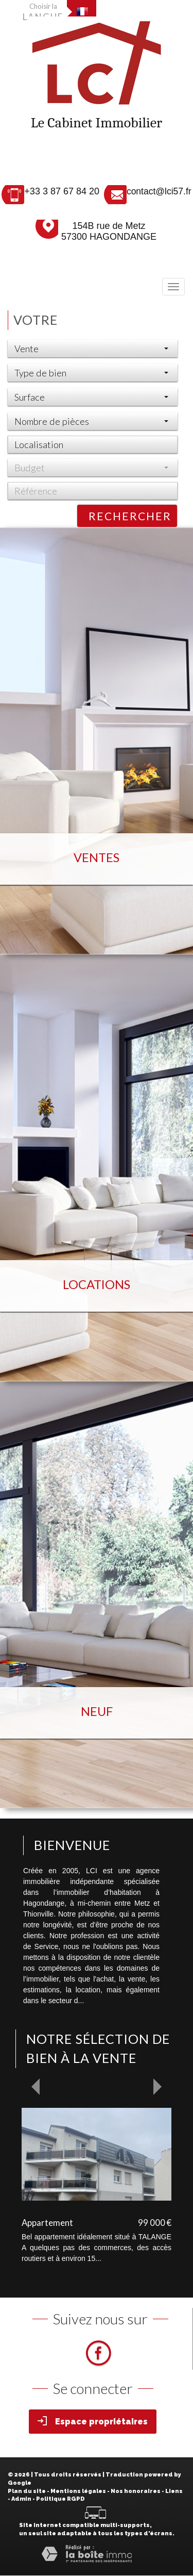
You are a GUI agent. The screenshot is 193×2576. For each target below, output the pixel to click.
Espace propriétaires (93, 2421)
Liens (174, 2491)
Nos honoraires (136, 2491)
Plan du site (27, 2491)
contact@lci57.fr (159, 191)
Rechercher (130, 515)
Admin (21, 2499)
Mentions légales (78, 2491)
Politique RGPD (60, 2499)
